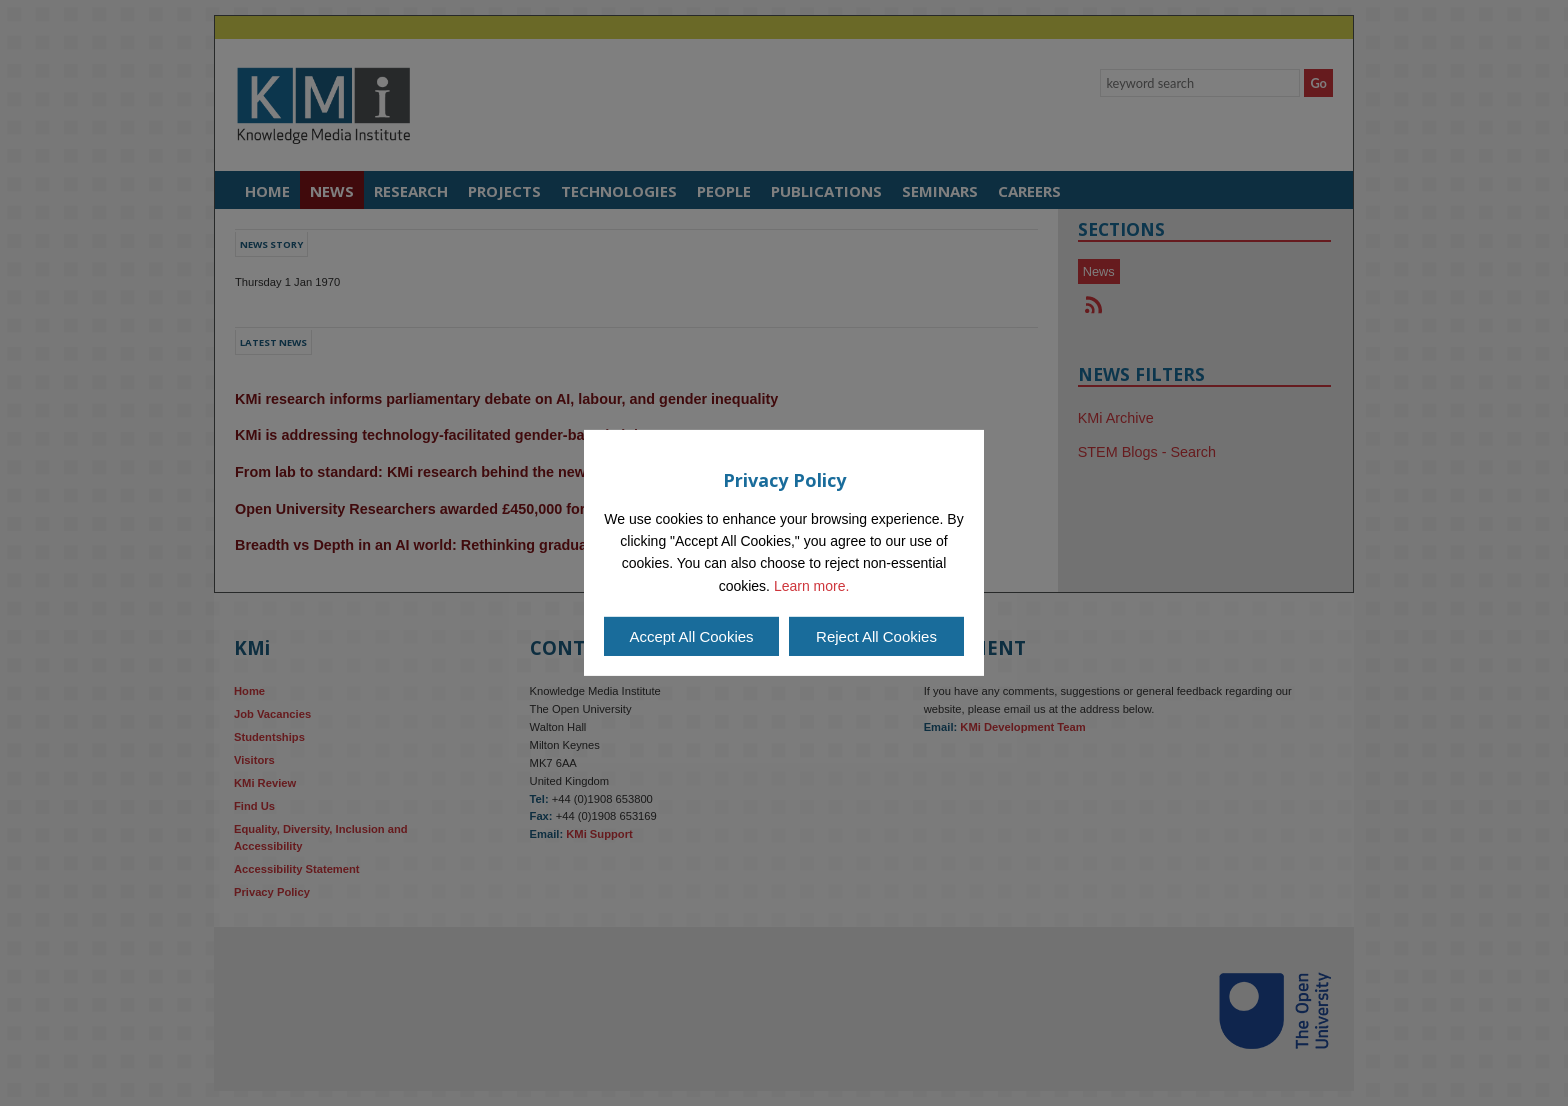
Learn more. (811, 586)
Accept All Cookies (691, 636)
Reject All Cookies (876, 636)
